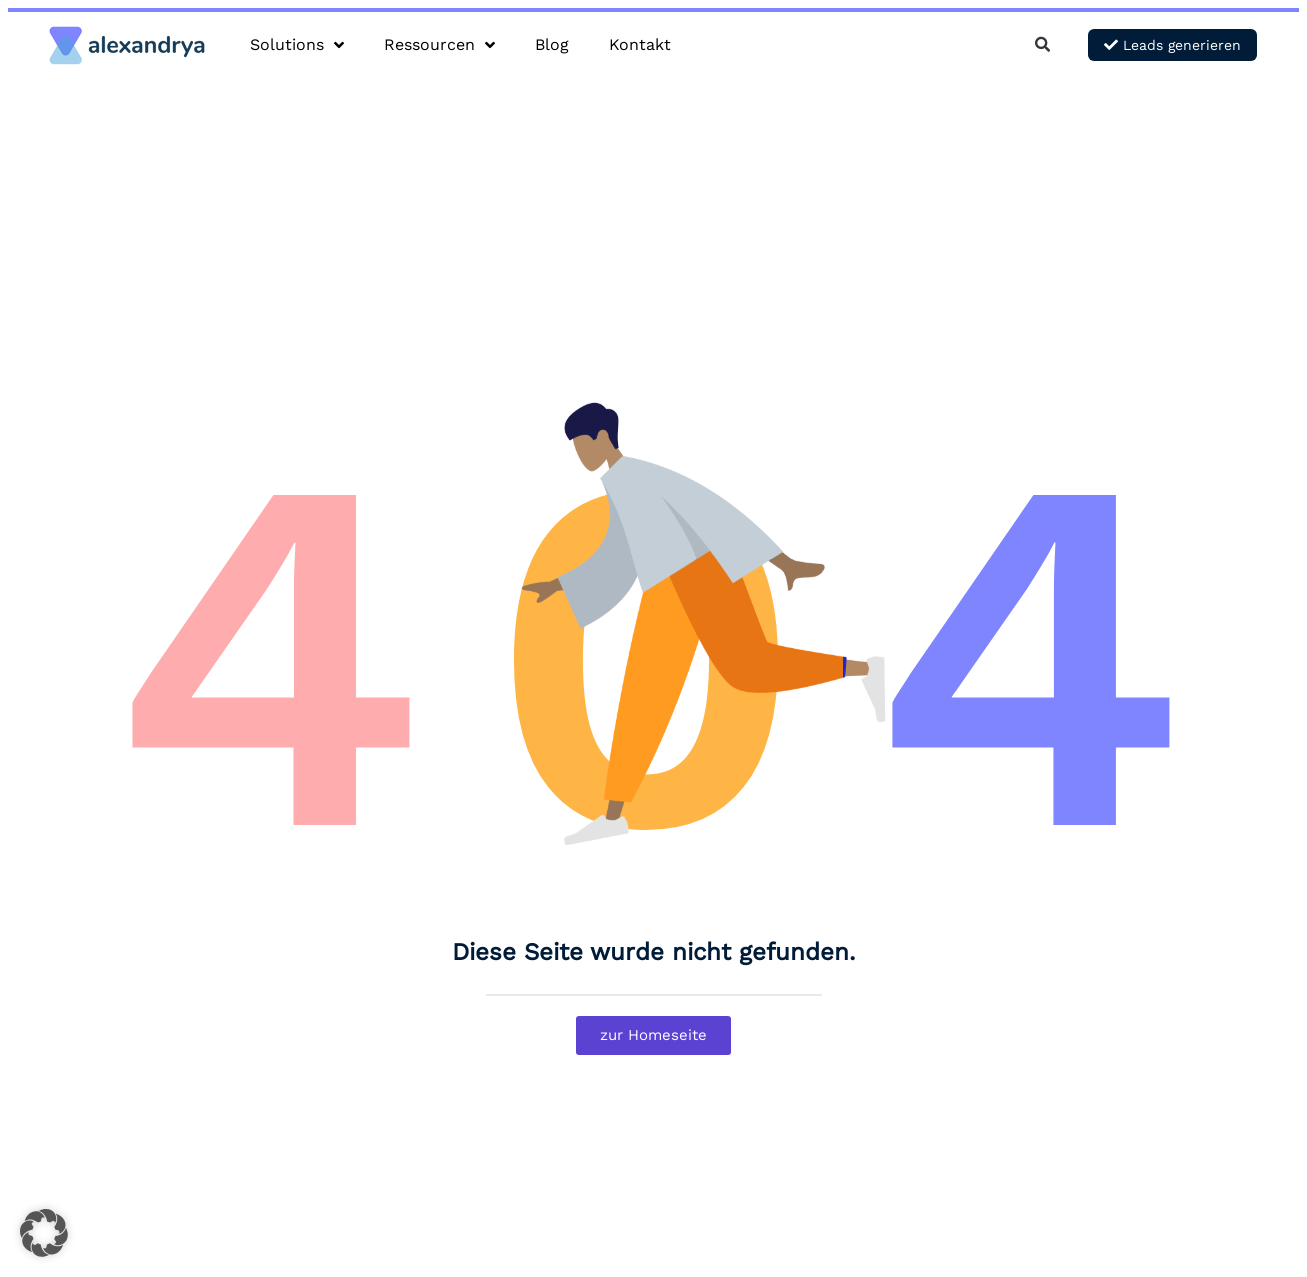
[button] (1042, 45)
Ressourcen (439, 45)
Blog (552, 44)
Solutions (297, 45)
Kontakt (640, 44)
